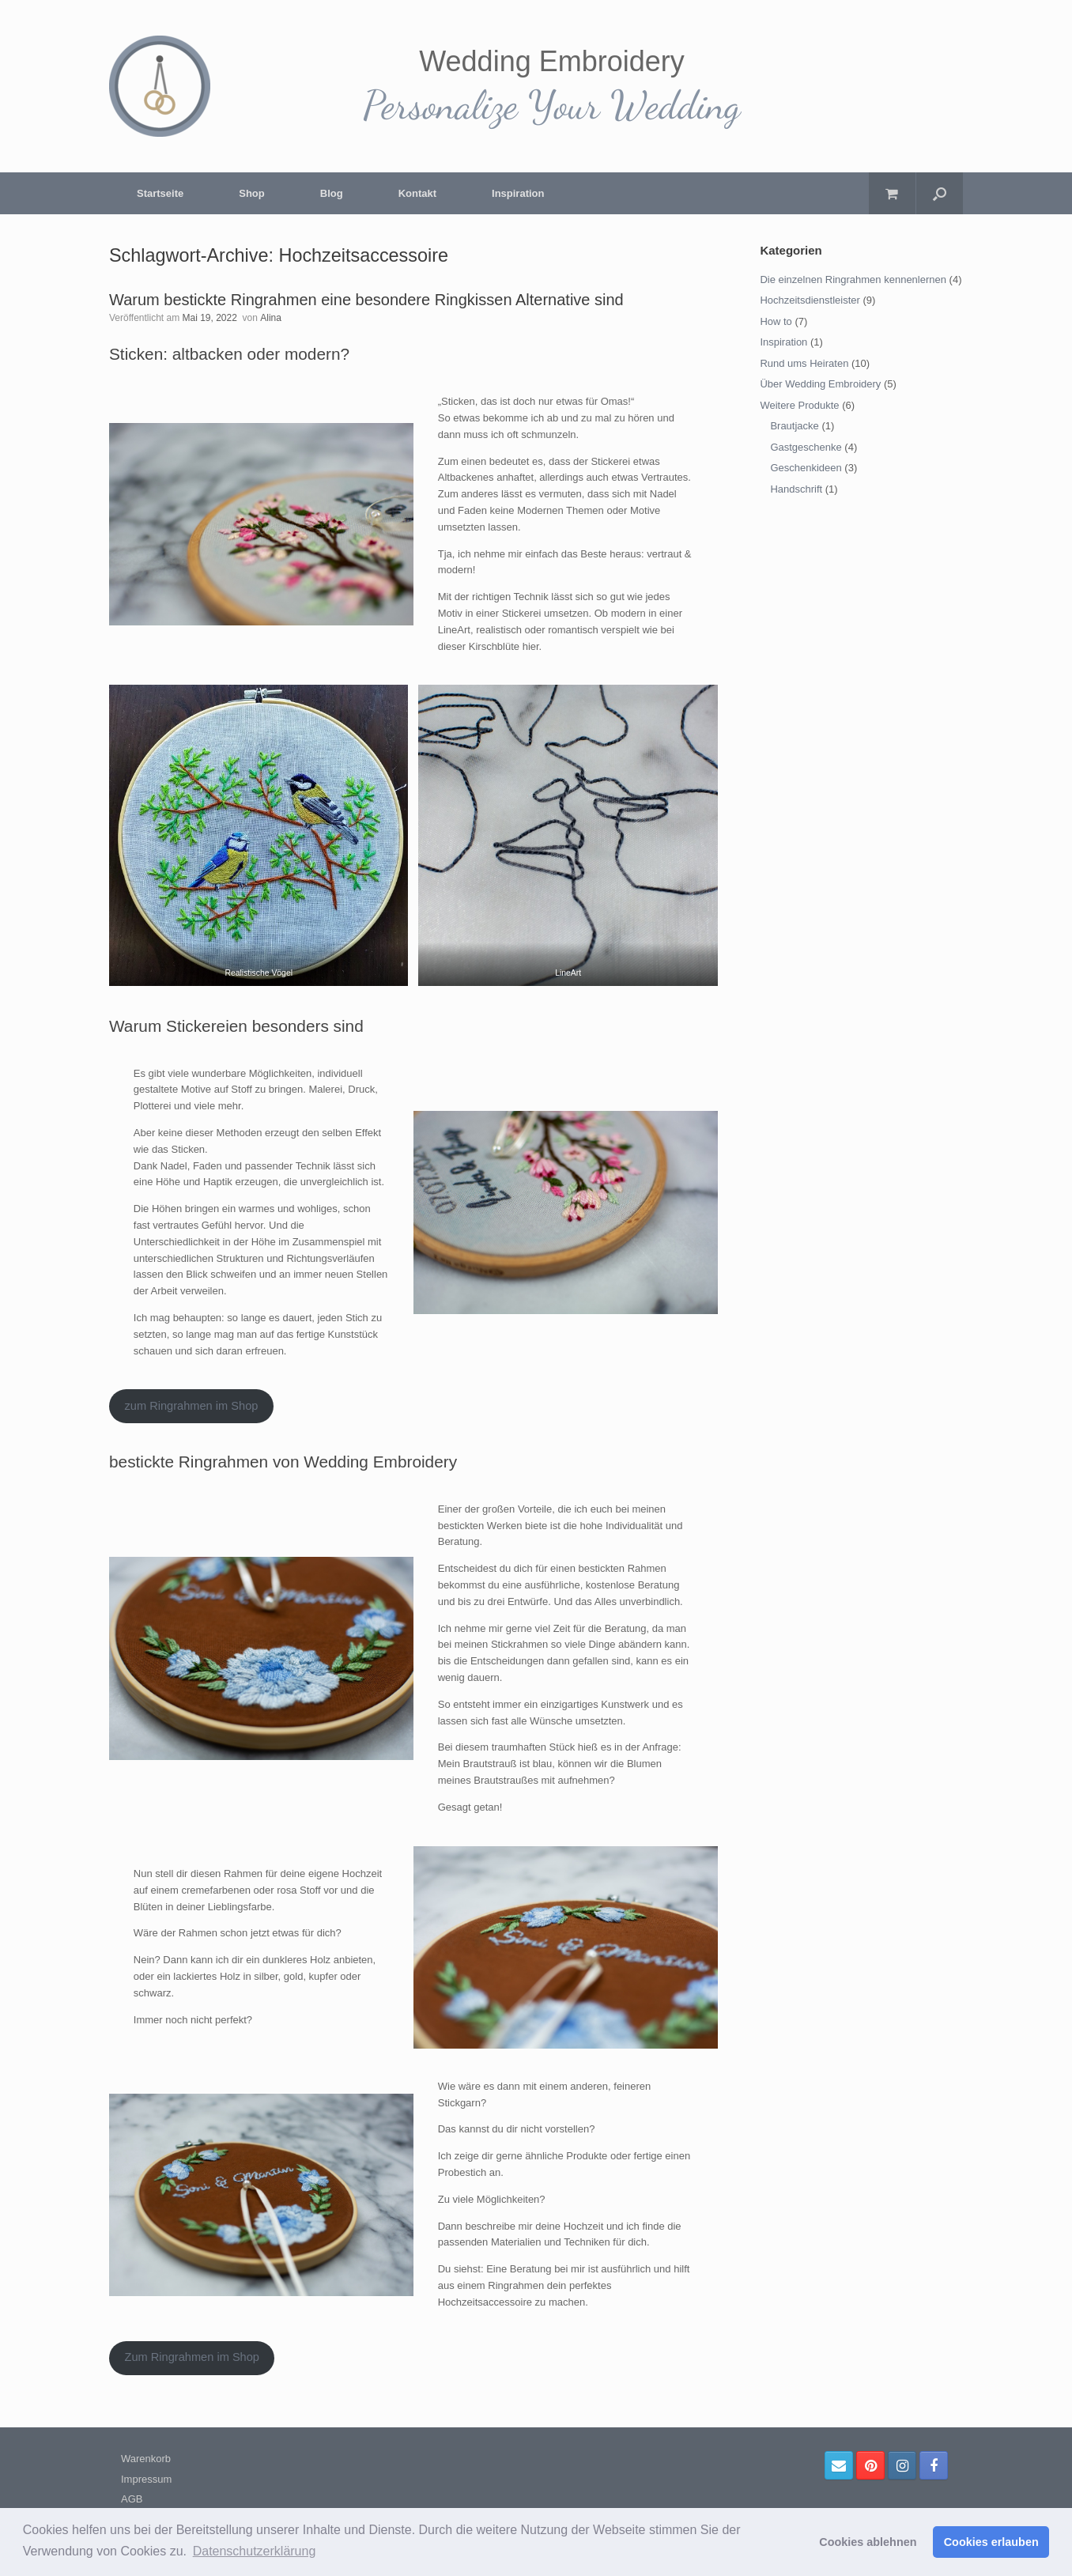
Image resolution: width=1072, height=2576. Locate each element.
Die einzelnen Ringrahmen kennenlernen (853, 279)
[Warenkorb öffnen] (892, 193)
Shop (252, 193)
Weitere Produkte (799, 405)
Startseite (160, 193)
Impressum (146, 2479)
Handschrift (796, 489)
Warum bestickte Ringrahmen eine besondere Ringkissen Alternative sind (366, 299)
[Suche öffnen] (939, 193)
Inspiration (518, 193)
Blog (331, 193)
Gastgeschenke (805, 447)
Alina (270, 317)
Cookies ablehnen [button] (867, 2542)
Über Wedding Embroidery (820, 384)
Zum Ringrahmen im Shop (191, 2357)
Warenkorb (146, 2459)
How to (775, 321)
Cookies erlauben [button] (991, 2542)
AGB (131, 2499)
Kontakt (417, 193)
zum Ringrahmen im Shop (191, 1405)
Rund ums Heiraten (804, 363)
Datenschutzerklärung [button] (254, 2551)
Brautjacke (794, 426)
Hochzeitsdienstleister (809, 300)
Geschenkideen (805, 468)
